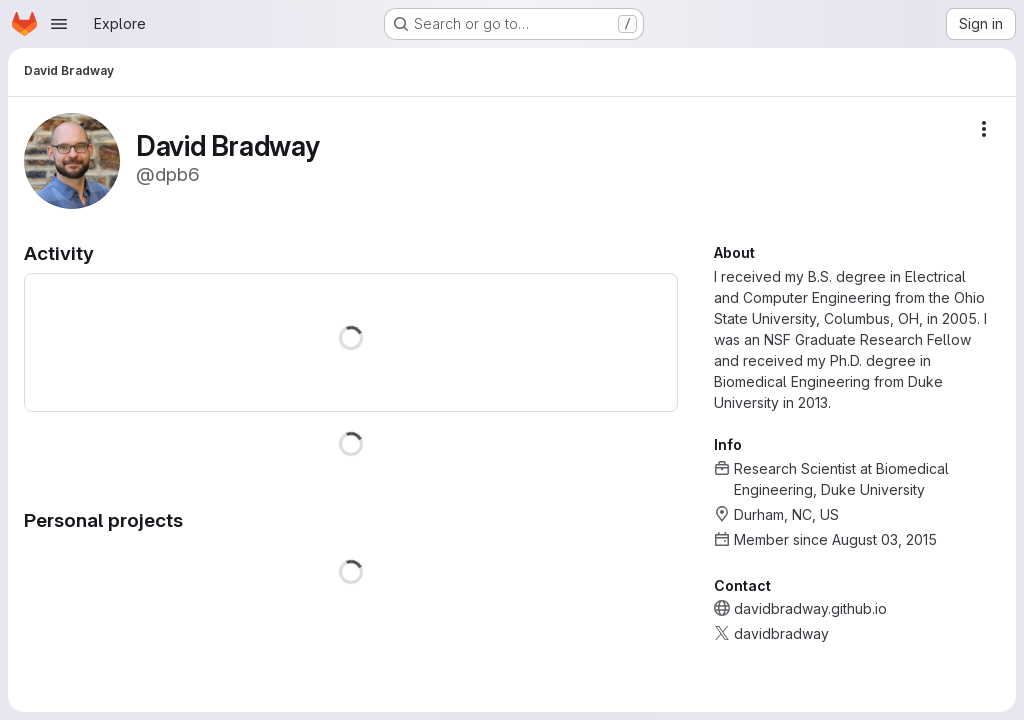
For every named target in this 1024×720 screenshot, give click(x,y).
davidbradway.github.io (810, 608)
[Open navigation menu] (59, 24)
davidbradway (781, 633)
